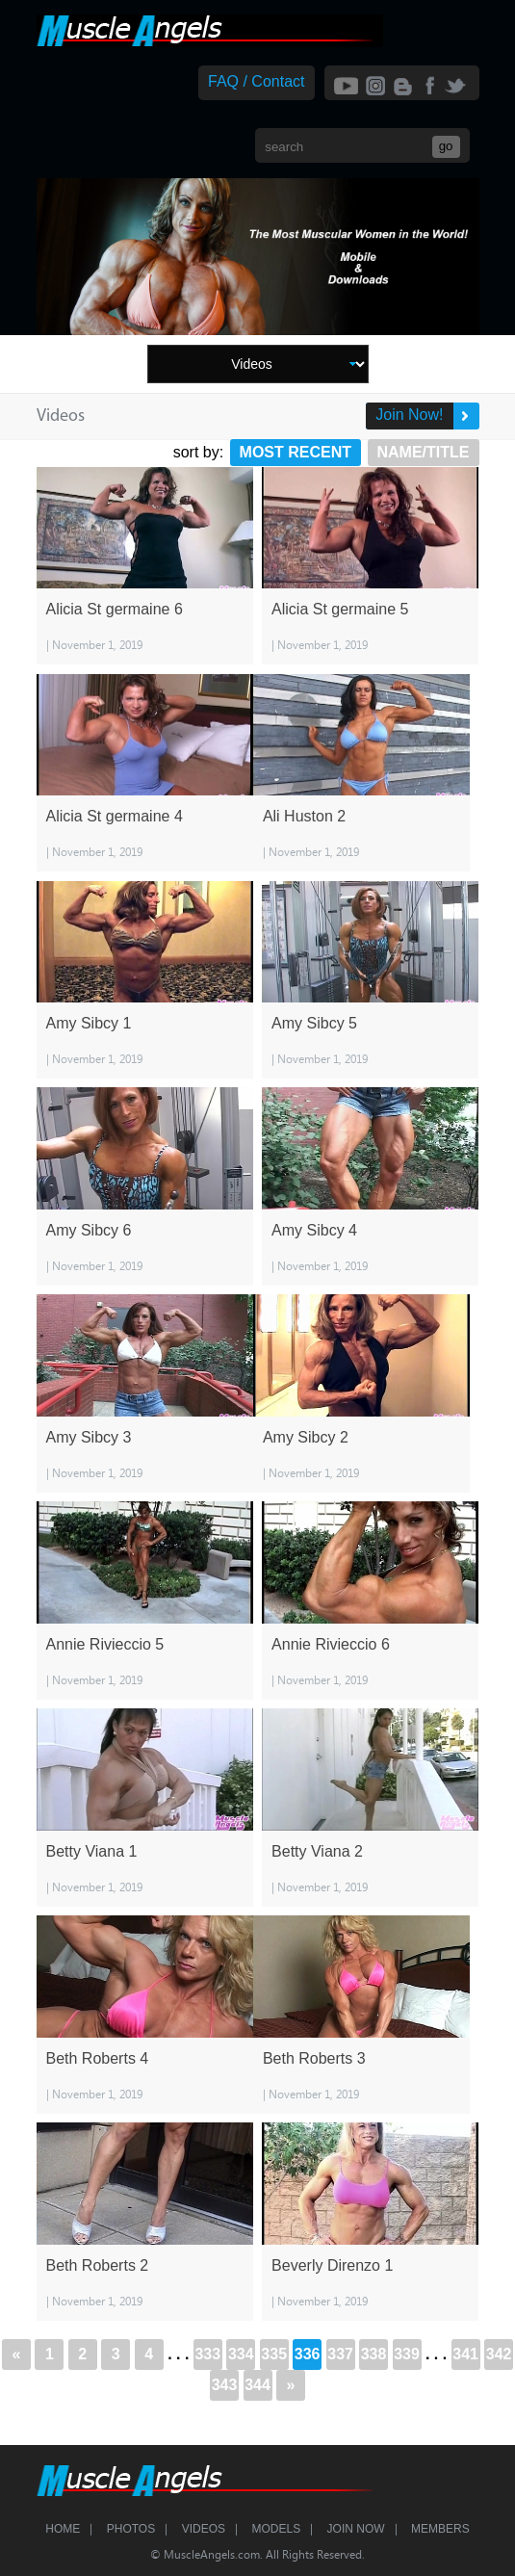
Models (275, 2529)
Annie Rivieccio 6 (330, 1644)
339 (407, 2354)
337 (340, 2354)
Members (440, 2529)
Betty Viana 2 (317, 1851)
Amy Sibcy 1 (89, 1023)
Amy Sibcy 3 (89, 1437)
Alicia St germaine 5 (339, 609)
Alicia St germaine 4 (114, 816)
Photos (131, 2529)
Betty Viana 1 (92, 1851)
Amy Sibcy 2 (305, 1437)
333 (207, 2354)
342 (499, 2354)
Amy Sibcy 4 (314, 1230)
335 (274, 2354)
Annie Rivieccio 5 (105, 1644)
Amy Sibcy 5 (314, 1023)
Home (62, 2529)
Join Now (356, 2529)
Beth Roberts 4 (97, 2058)
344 (257, 2385)
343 (225, 2385)
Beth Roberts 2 (97, 2265)
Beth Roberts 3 (314, 2058)
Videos (203, 2529)
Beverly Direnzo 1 (332, 2265)
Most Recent (295, 452)
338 (374, 2354)
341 (465, 2354)
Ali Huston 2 (304, 816)
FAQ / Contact (256, 81)
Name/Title (423, 452)
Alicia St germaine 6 (114, 609)
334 (241, 2354)
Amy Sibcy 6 (89, 1230)
